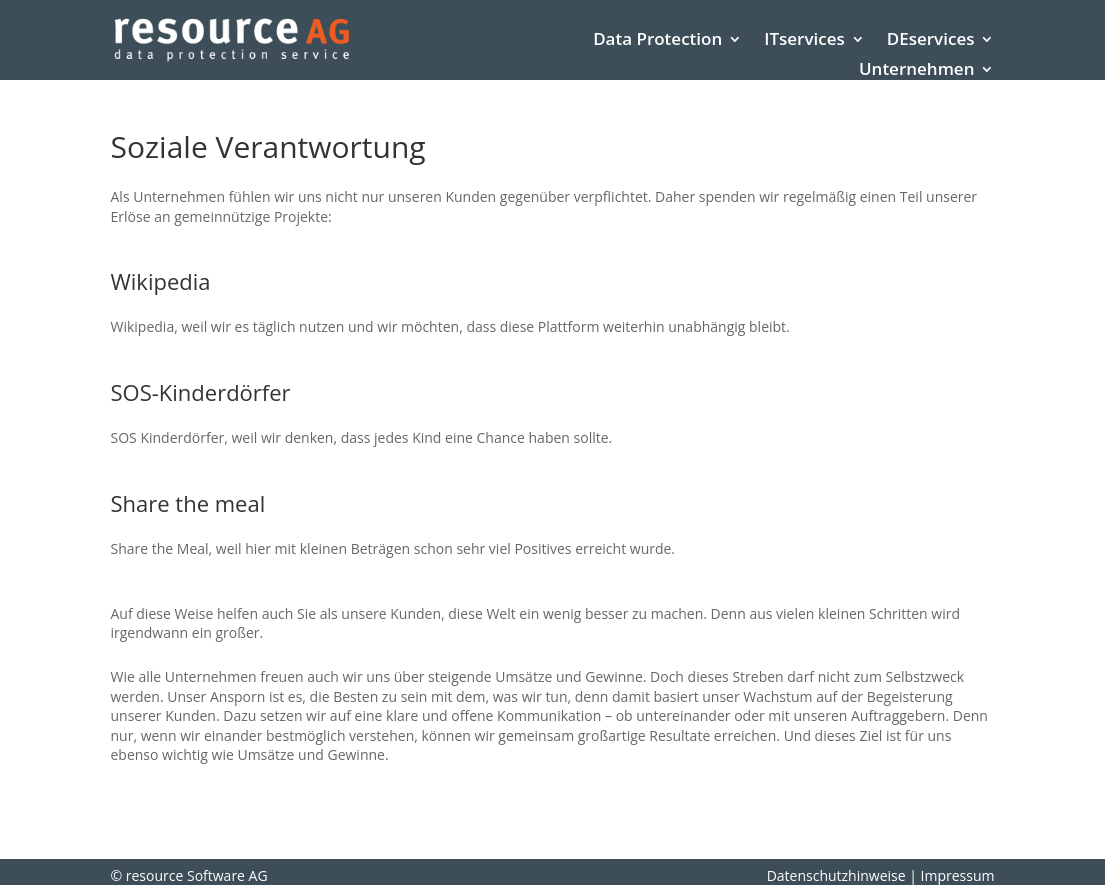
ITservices (804, 41)
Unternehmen (917, 71)
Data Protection (657, 41)
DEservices (931, 41)
